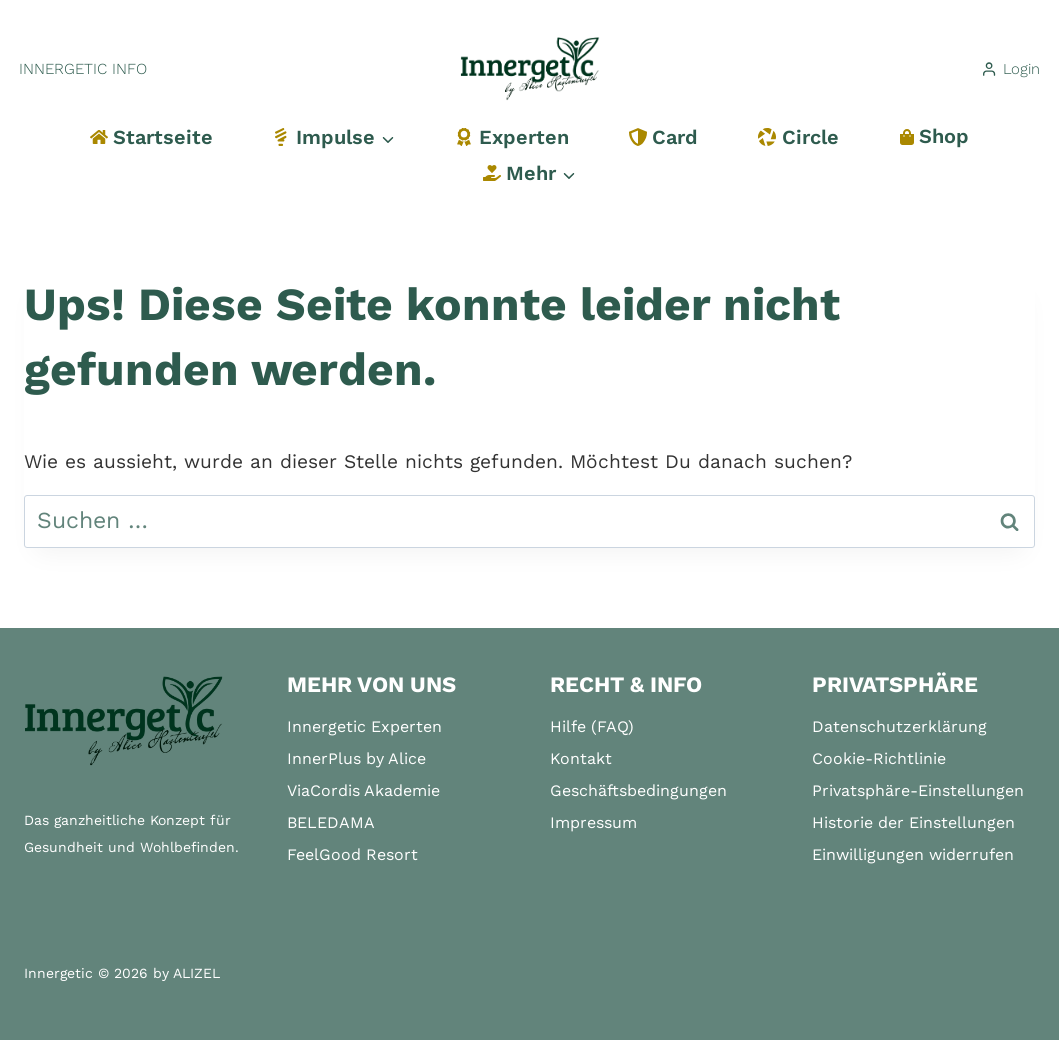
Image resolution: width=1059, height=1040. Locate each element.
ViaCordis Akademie (363, 790)
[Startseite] (124, 721)
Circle (798, 137)
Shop (934, 136)
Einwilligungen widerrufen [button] (913, 854)
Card (663, 137)
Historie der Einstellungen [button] (913, 822)
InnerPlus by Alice (356, 758)
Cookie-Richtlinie (879, 758)
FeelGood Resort (352, 854)
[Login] (1010, 69)
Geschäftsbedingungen (638, 790)
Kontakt (581, 758)
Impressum (593, 822)
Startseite (151, 137)
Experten (511, 137)
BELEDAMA (331, 822)
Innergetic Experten (364, 726)
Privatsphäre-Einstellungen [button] (918, 790)
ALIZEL (196, 973)
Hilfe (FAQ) (592, 726)
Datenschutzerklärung (899, 726)
